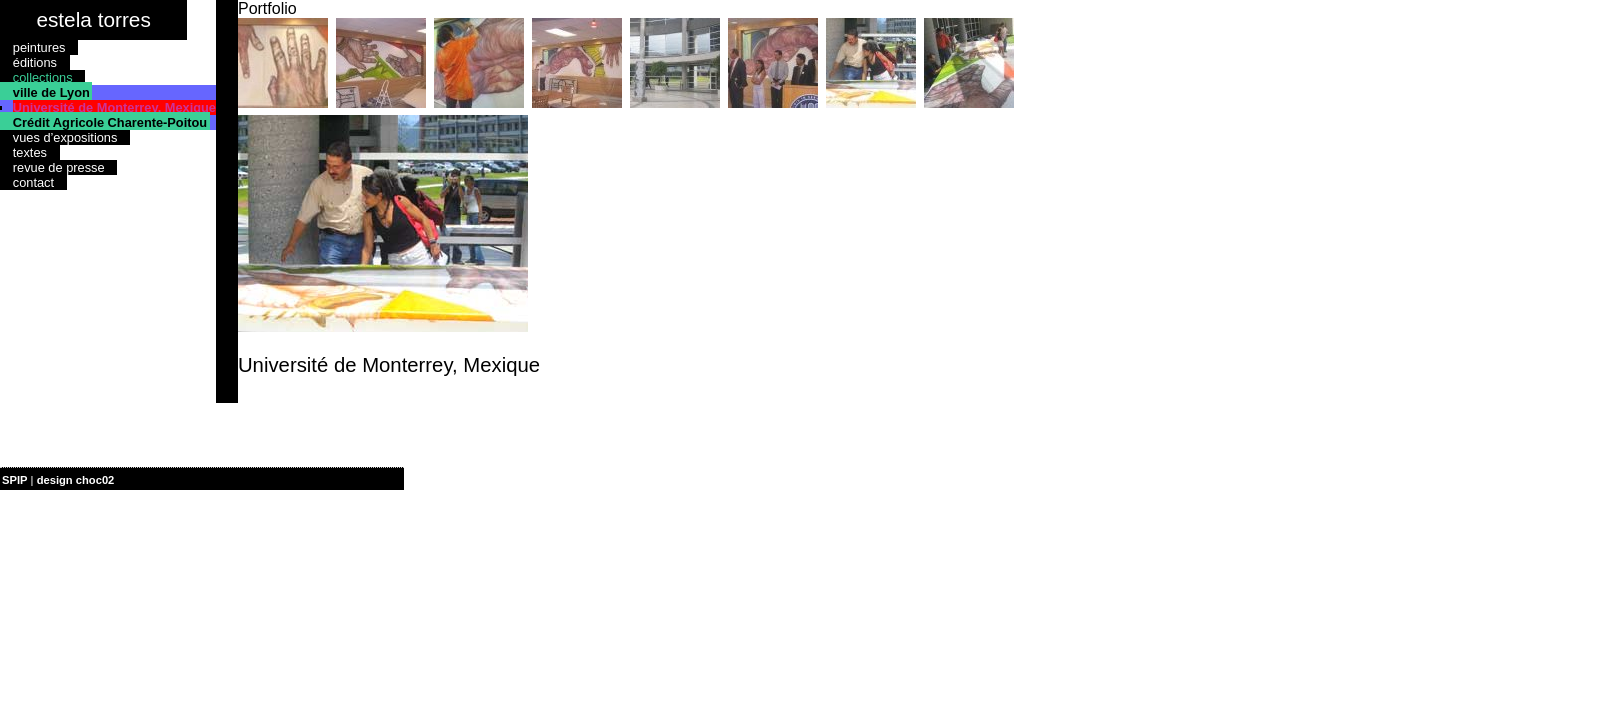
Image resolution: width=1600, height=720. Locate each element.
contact (33, 182)
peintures (39, 47)
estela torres (93, 19)
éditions (35, 62)
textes (30, 152)
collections (43, 77)
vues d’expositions (65, 137)
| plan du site (151, 480)
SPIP (15, 480)
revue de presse (59, 167)
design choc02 (76, 480)
